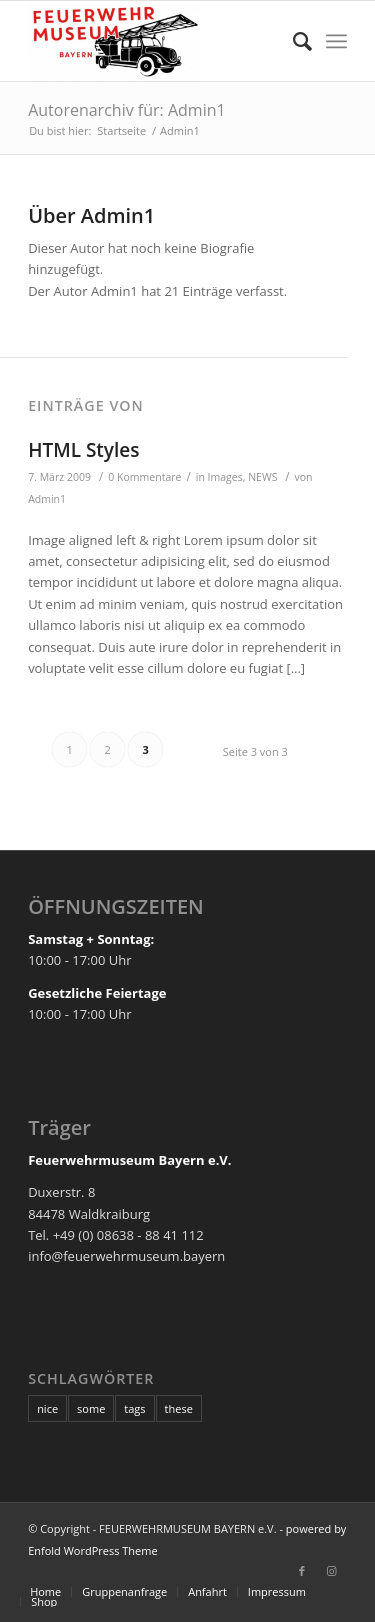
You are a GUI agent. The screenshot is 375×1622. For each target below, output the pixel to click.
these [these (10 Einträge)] (179, 1408)
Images (225, 477)
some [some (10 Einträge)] (91, 1408)
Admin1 (47, 499)
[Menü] (336, 41)
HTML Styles (83, 450)
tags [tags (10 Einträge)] (134, 1408)
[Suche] (292, 41)
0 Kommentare (144, 477)
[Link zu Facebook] (302, 1571)
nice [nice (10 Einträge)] (47, 1408)
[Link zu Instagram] (332, 1571)
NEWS (262, 477)
